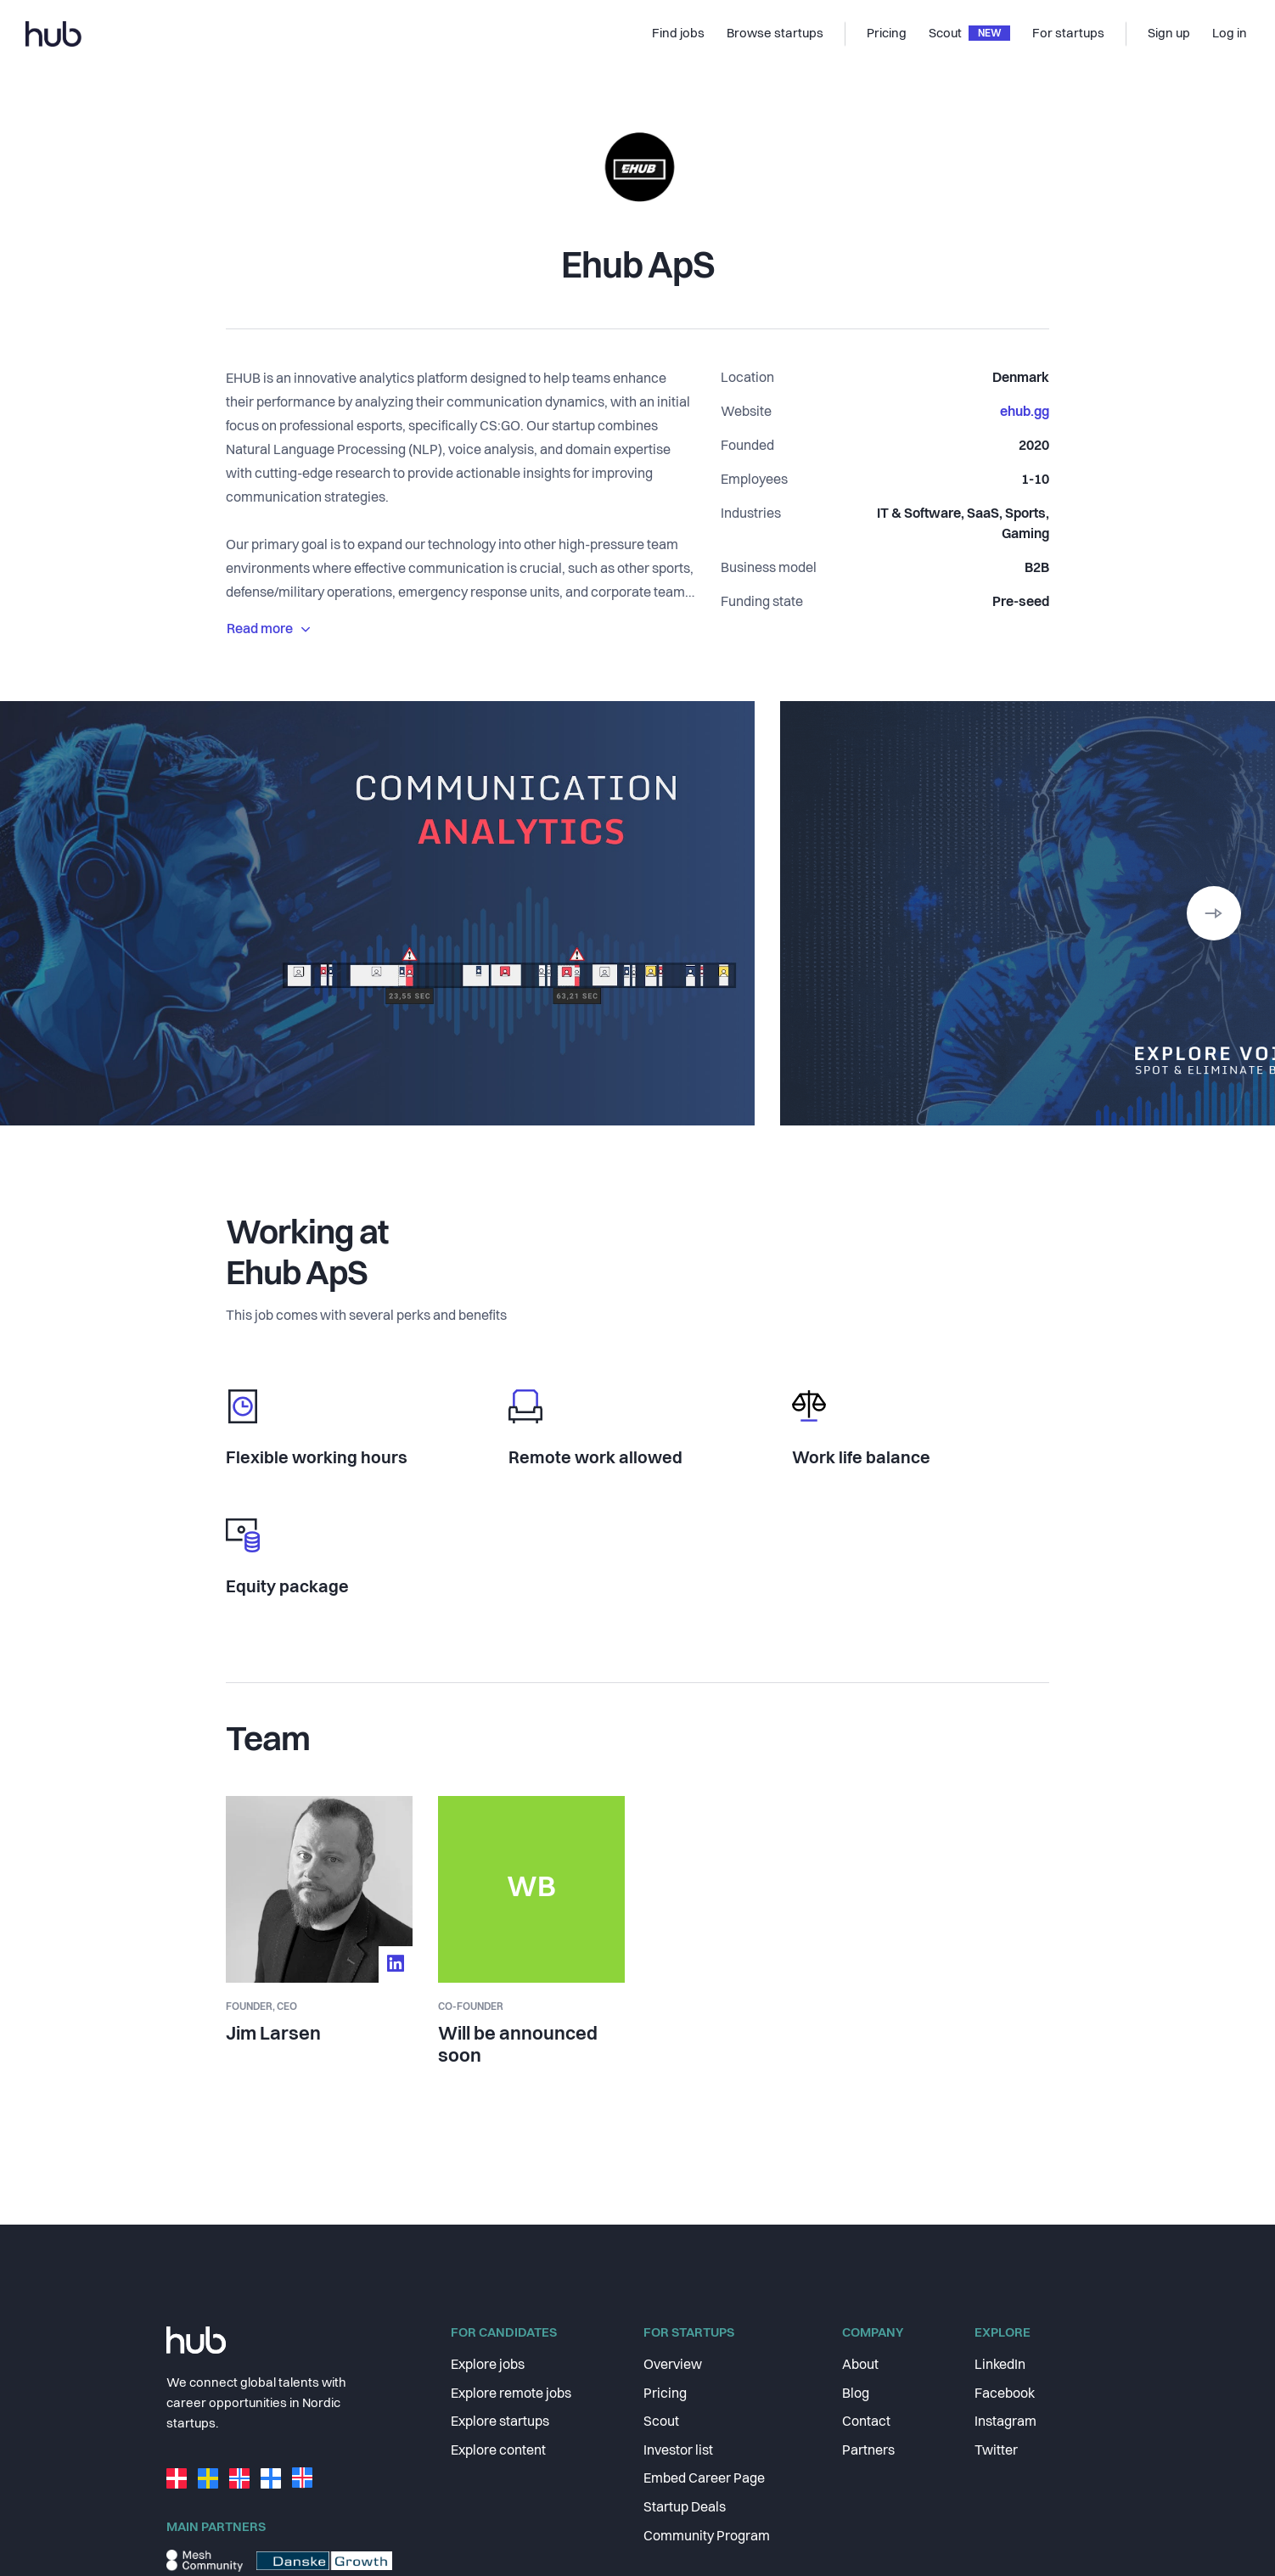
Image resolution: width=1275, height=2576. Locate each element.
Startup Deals (684, 2508)
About (860, 2365)
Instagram (1005, 2422)
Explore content (498, 2451)
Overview (672, 2365)
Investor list (678, 2451)
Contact (866, 2422)
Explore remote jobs (511, 2394)
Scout (661, 2422)
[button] (1214, 913)
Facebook (1005, 2394)
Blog (855, 2394)
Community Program (706, 2537)
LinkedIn (1000, 2365)
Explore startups (500, 2422)
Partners (868, 2451)
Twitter (996, 2451)
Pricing (665, 2394)
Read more (268, 630)
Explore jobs (488, 2365)
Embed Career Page (704, 2479)
